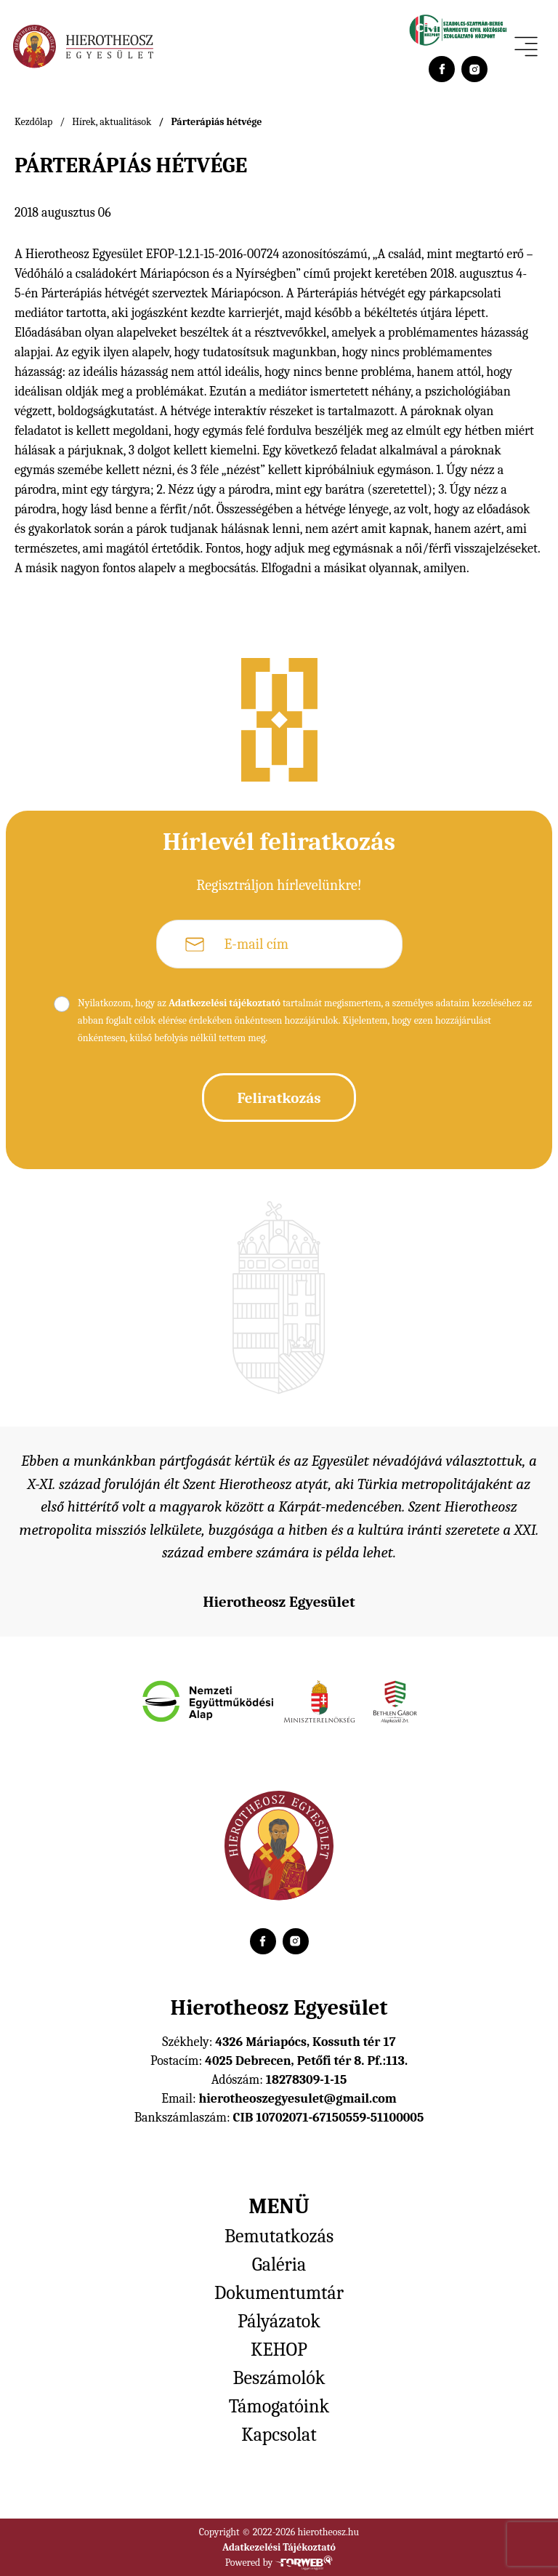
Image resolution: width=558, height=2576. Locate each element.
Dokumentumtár (279, 2293)
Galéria (279, 2265)
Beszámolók (279, 2378)
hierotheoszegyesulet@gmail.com (297, 2098)
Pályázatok (279, 2321)
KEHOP (279, 2350)
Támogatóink (279, 2406)
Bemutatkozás (279, 2236)
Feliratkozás (278, 1098)
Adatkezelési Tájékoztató (279, 2547)
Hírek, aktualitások (111, 122)
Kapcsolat (278, 2435)
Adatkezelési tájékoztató (224, 1003)
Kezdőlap (33, 122)
